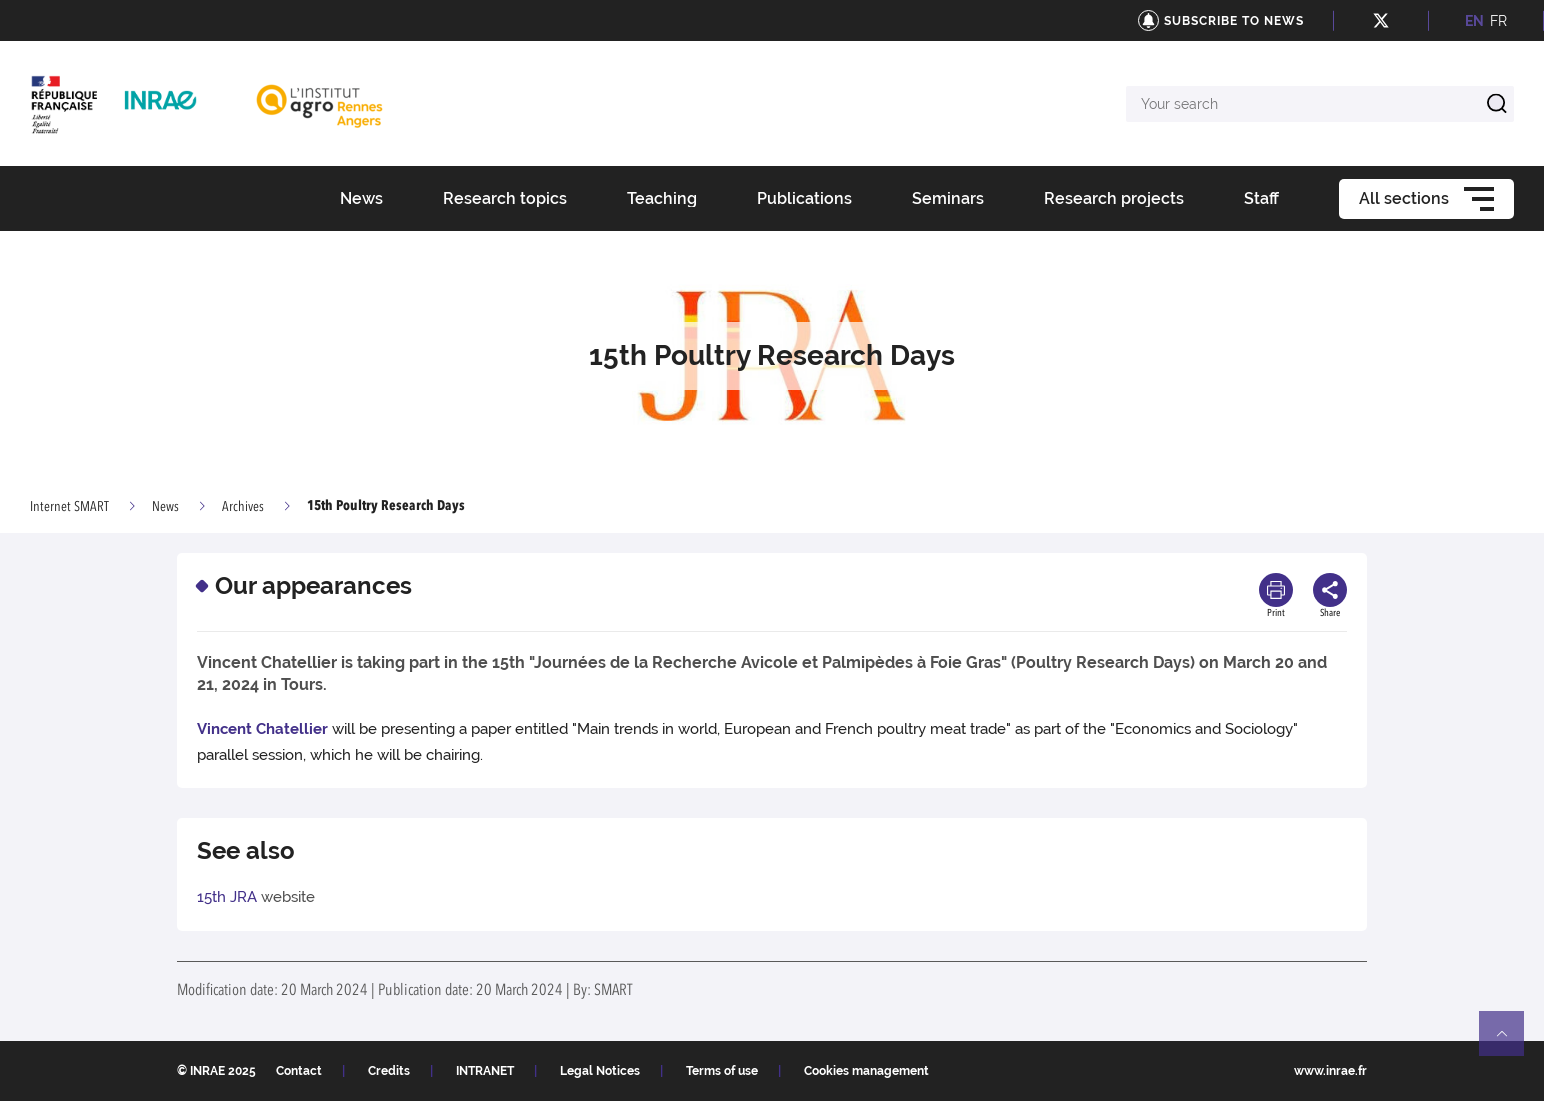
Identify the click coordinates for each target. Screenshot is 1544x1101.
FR (1498, 21)
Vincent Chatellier (262, 729)
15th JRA (227, 897)
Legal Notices (600, 1071)
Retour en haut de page (1510, 1042)
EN (1474, 21)
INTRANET (485, 1071)
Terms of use (722, 1071)
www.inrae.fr (1330, 1071)
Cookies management (866, 1071)
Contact (299, 1071)
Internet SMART (69, 507)
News (165, 507)
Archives (243, 507)
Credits (389, 1071)
